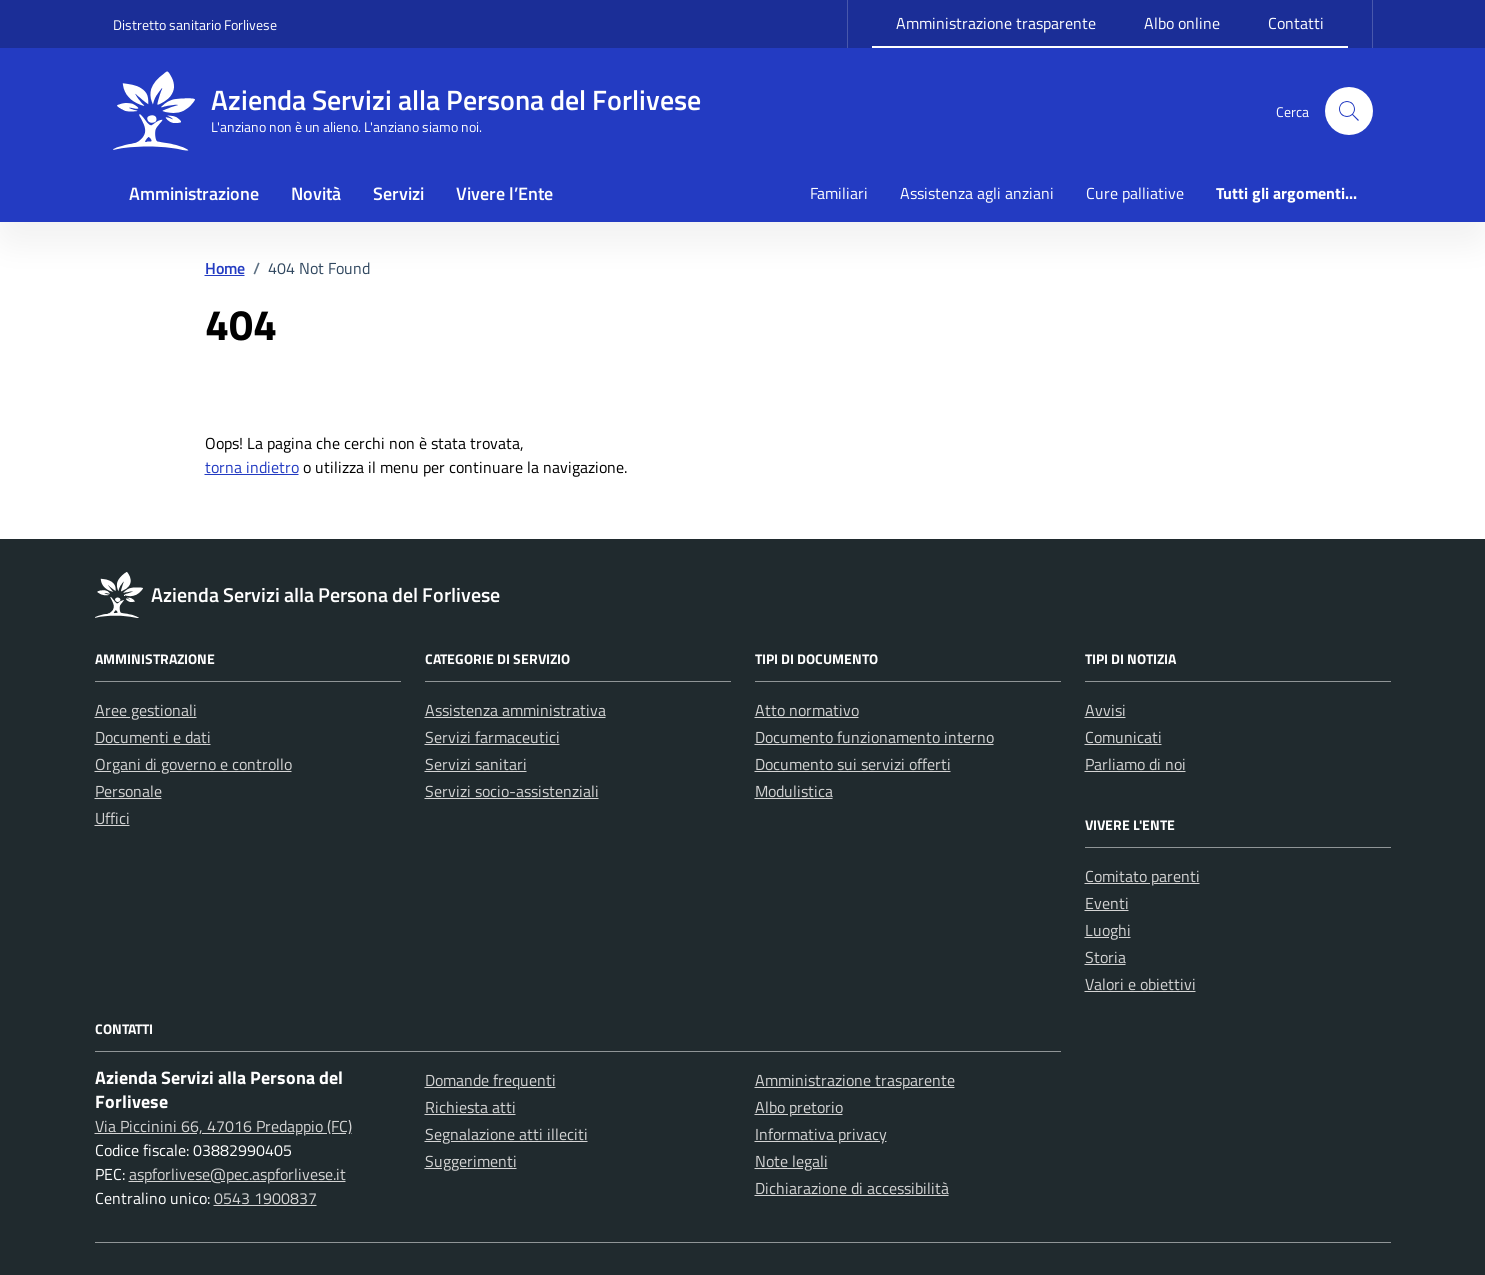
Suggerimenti (471, 1161)
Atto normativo (807, 710)
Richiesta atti (470, 1107)
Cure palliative (1135, 193)
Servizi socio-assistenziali (512, 791)
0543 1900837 (265, 1198)
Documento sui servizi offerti (853, 764)
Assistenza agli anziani (977, 193)
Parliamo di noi (1135, 764)
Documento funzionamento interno (874, 737)
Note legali (791, 1161)
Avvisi (1105, 710)
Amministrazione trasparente (996, 23)
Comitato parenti (1142, 876)
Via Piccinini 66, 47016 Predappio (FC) (223, 1126)
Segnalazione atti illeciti (506, 1134)
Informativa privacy (821, 1134)
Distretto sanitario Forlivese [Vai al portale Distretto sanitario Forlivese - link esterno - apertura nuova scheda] (195, 24)
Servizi (398, 193)
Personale (128, 791)
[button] (1349, 111)
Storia (1105, 957)
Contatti (1296, 23)
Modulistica (794, 791)
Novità (316, 193)
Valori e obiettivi (1140, 984)
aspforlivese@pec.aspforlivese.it (237, 1174)
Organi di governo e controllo (193, 764)
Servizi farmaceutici (492, 737)
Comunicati (1123, 737)
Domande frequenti (490, 1080)
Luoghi (1108, 930)
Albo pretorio (799, 1107)
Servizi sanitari (476, 764)
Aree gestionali (146, 710)
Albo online (1182, 23)
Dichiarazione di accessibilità (852, 1188)
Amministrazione (194, 193)
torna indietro (252, 467)
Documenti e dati (153, 737)
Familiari (839, 193)
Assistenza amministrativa (515, 710)
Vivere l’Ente (504, 193)
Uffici (112, 818)
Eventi (1107, 903)
